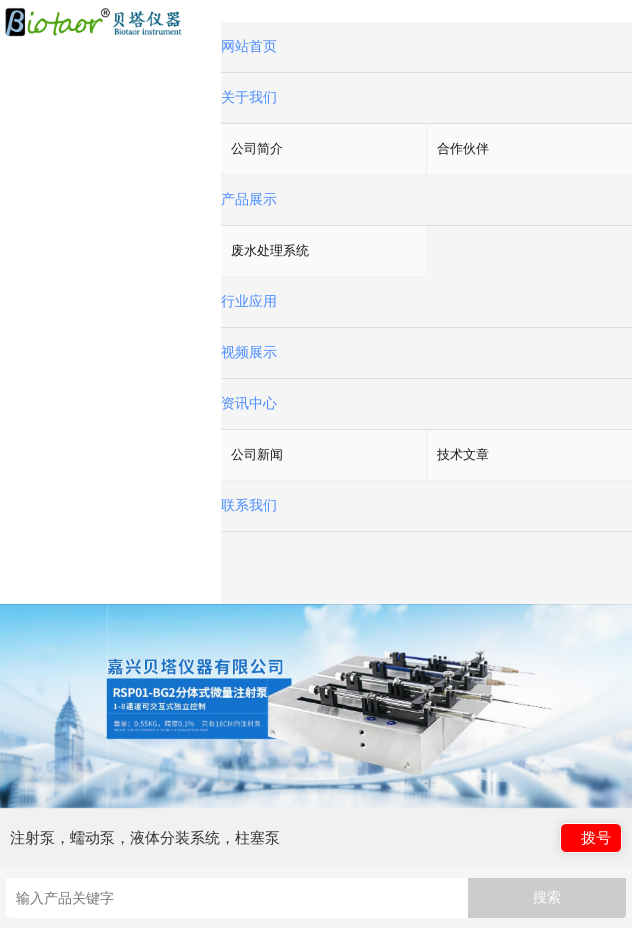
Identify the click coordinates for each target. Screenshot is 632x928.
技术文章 (463, 454)
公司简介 (257, 148)
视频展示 (249, 352)
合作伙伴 (463, 148)
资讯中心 (249, 403)
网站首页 (249, 46)
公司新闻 (257, 454)
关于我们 (249, 97)
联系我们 (249, 505)
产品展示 (249, 199)
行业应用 (249, 301)
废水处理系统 (270, 250)
